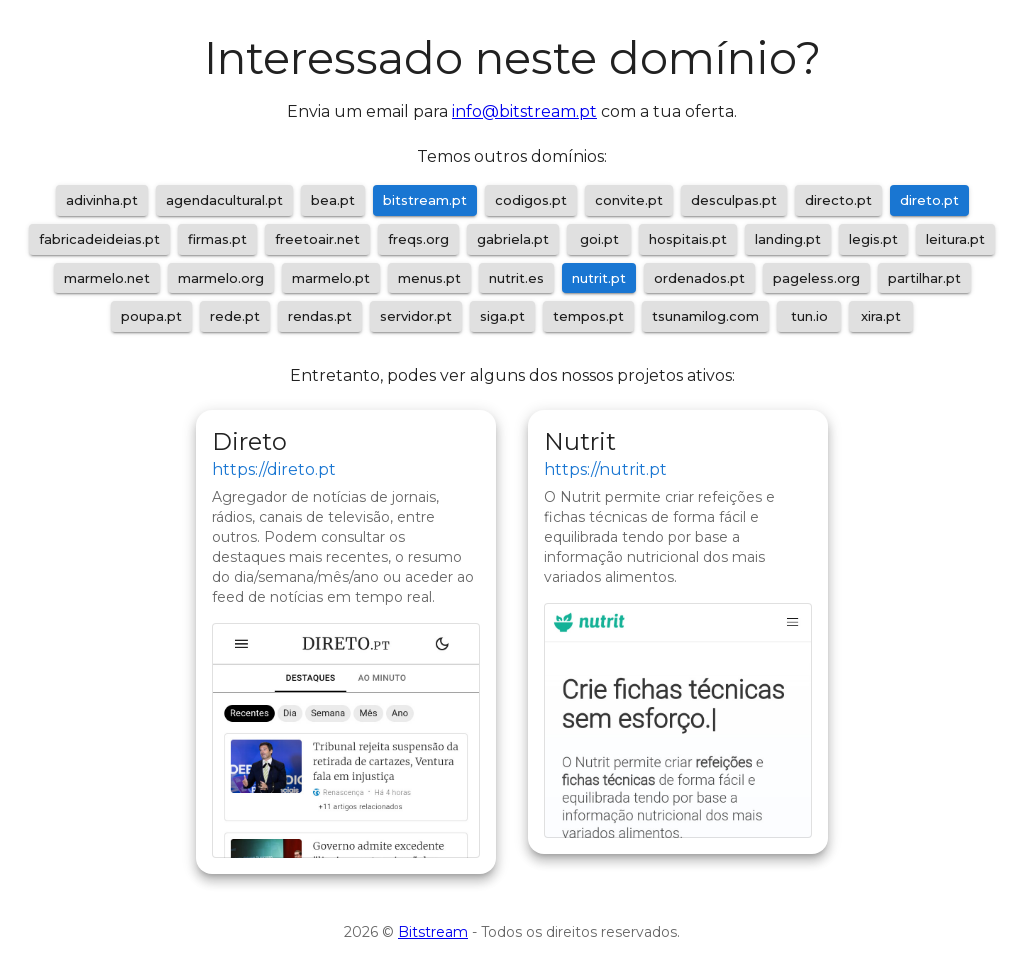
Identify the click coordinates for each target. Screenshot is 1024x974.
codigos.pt (531, 200)
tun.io (809, 316)
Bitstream (433, 932)
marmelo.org (221, 278)
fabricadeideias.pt (99, 239)
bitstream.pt (425, 200)
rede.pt (235, 316)
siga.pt (502, 316)
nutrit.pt (599, 278)
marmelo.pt (331, 278)
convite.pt (629, 200)
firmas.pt (217, 239)
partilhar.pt (924, 278)
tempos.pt (588, 316)
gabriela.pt (513, 239)
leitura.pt (955, 239)
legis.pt (873, 239)
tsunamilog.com (705, 316)
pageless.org (816, 278)
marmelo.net (107, 278)
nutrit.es (516, 278)
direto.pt (929, 200)
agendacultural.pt (224, 200)
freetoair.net (317, 239)
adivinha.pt (102, 200)
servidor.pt (416, 316)
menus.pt (429, 278)
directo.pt (838, 200)
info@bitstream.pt (524, 111)
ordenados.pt (699, 278)
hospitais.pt (688, 239)
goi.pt (599, 239)
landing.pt (788, 239)
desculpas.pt (734, 200)
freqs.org (418, 239)
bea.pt (333, 200)
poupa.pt (151, 316)
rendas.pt (320, 316)
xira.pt (881, 316)
